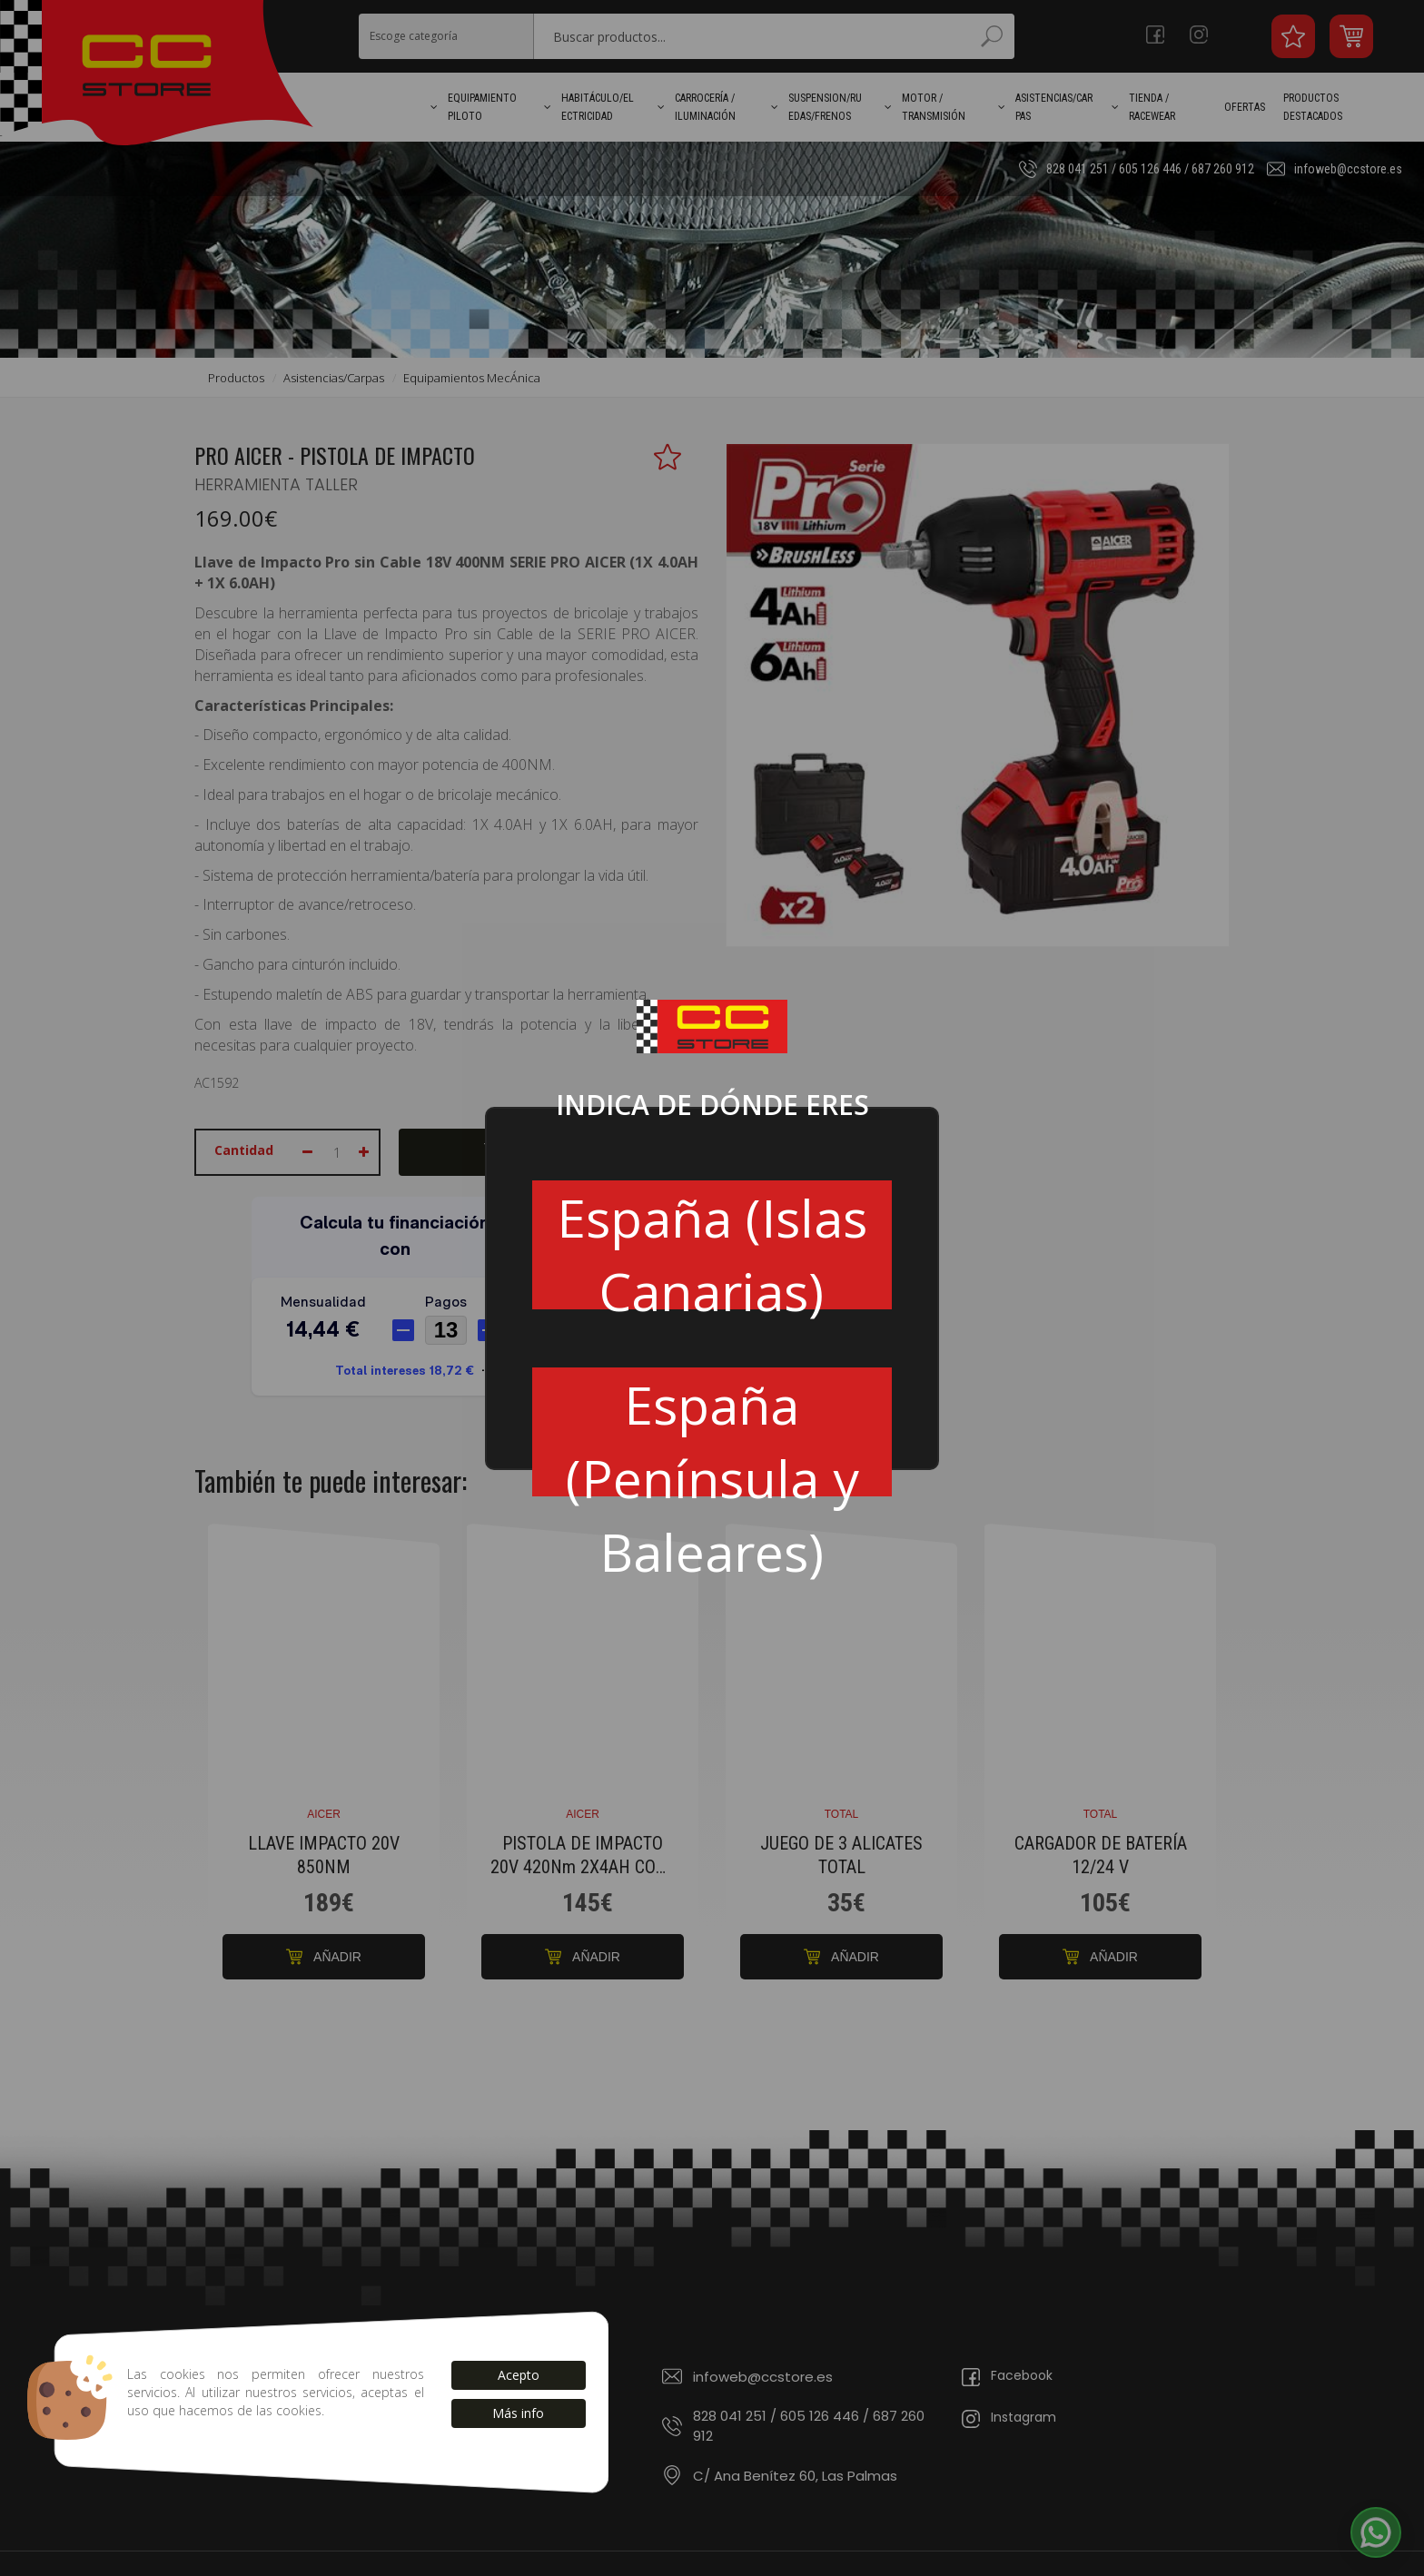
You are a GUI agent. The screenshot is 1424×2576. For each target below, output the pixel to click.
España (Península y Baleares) (712, 1432)
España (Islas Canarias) (712, 1245)
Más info (518, 2413)
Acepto (518, 2375)
